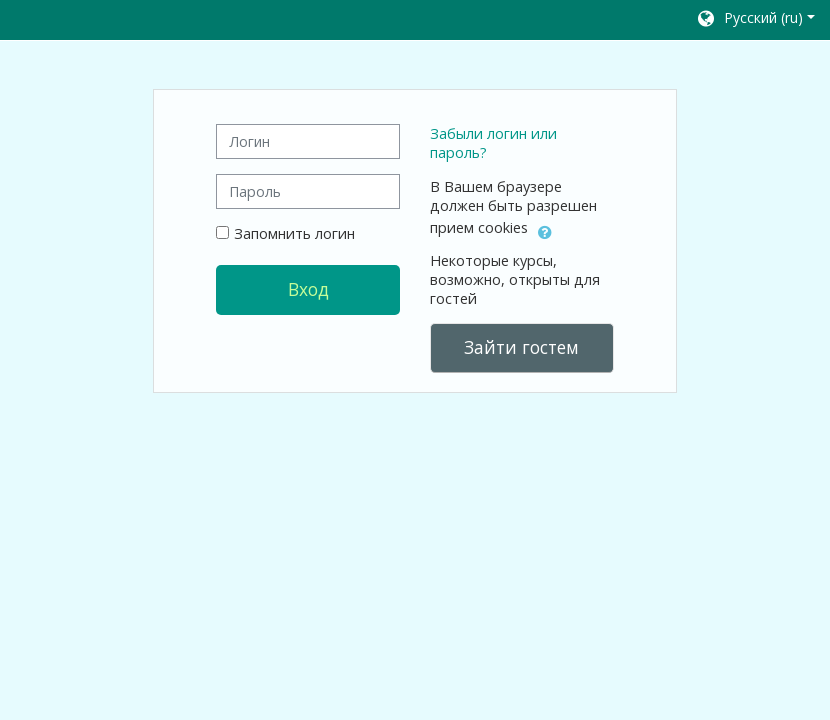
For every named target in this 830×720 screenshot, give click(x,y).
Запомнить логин (294, 233)
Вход (308, 289)
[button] (755, 20)
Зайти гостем (521, 347)
